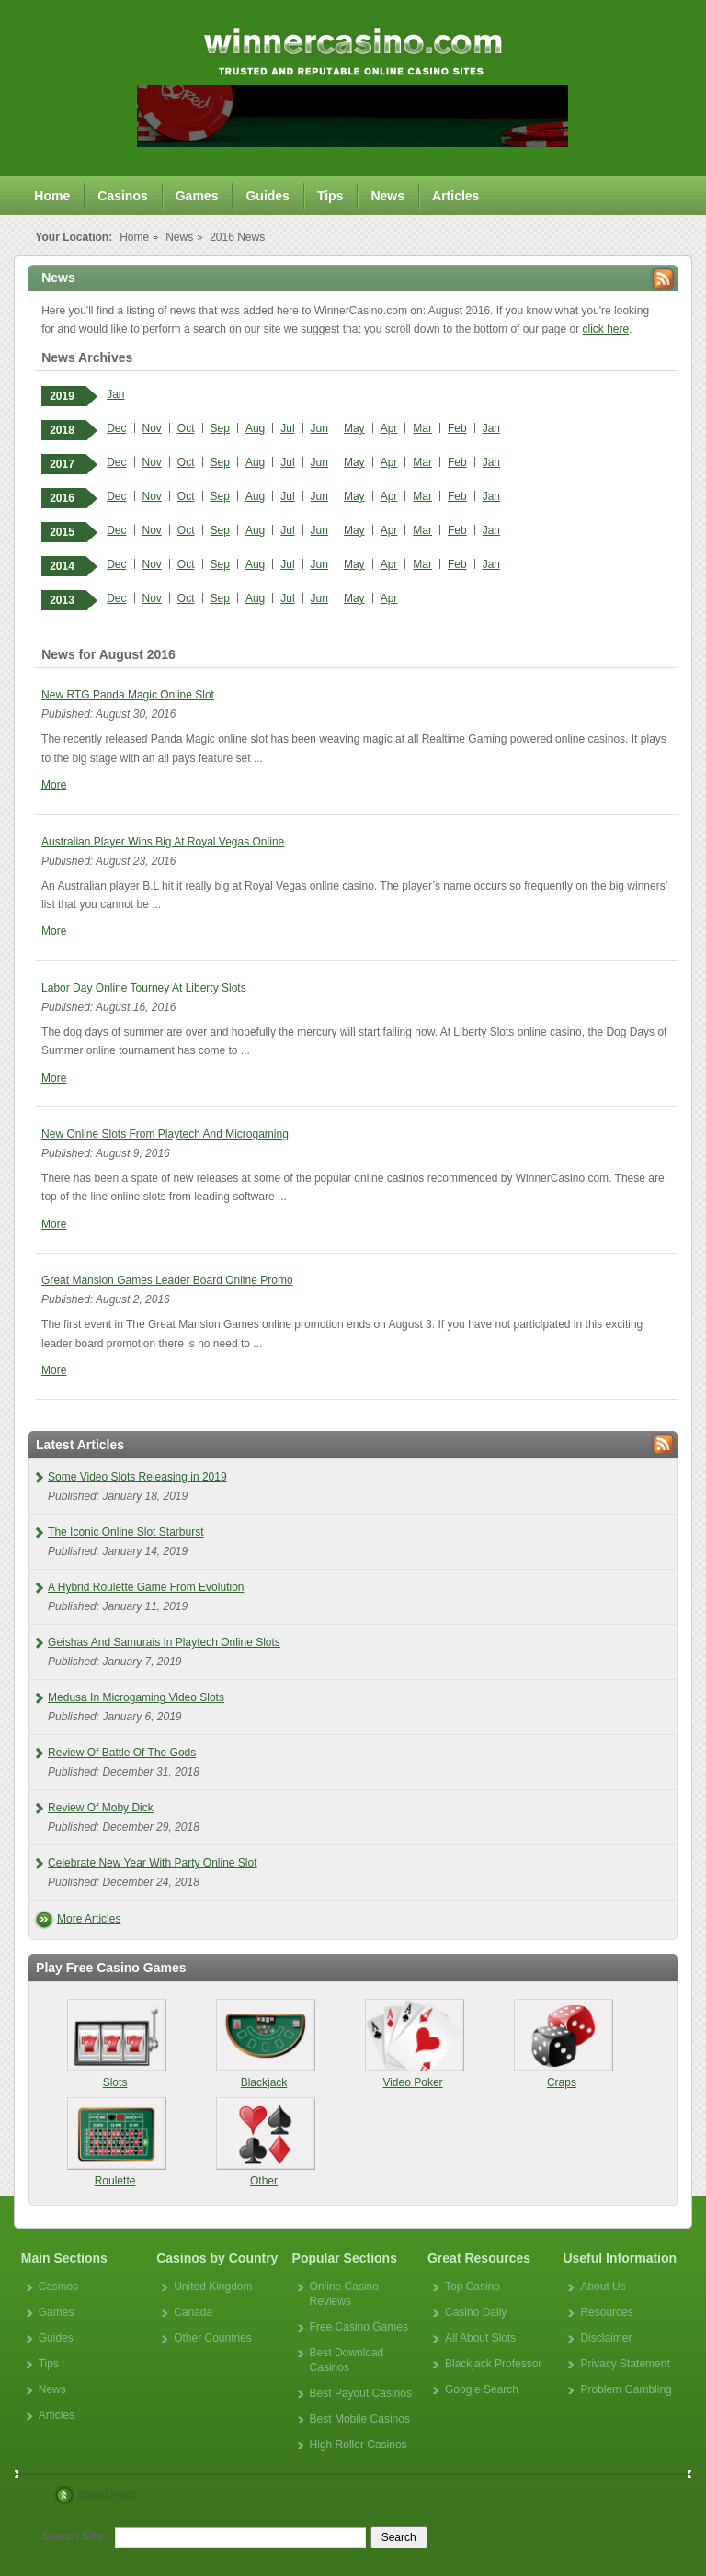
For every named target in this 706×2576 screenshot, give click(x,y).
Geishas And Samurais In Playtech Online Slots (164, 1642)
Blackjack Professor (493, 2363)
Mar (422, 428)
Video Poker (412, 2044)
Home (52, 195)
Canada (193, 2312)
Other (264, 2142)
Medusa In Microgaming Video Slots (136, 1697)
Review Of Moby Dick (101, 1807)
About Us (602, 2286)
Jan (115, 394)
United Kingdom (213, 2286)
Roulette (115, 2142)
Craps (561, 2044)
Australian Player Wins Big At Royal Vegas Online (162, 841)
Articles (455, 195)
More (53, 784)
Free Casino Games (359, 2327)
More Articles (88, 1918)
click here (606, 329)
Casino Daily (476, 2312)
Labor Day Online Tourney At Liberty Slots (143, 988)
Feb (457, 428)
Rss (663, 279)
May (354, 428)
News (387, 195)
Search (398, 2537)
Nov (152, 428)
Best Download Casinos (347, 2360)
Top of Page (106, 2494)
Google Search (481, 2389)
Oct (186, 428)
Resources (606, 2312)
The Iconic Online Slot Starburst (125, 1532)
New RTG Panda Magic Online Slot (127, 694)
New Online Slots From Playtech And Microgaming (165, 1134)
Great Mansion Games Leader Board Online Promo (166, 1280)
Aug (255, 428)
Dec (116, 428)
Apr (389, 428)
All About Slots (480, 2338)
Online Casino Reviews (344, 2294)
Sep (220, 428)
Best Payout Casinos (361, 2393)
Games (197, 195)
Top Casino (472, 2286)
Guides (267, 195)
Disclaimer (606, 2338)
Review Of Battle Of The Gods (122, 1752)
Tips (330, 195)
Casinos (122, 195)
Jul (287, 428)
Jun (319, 428)
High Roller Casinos (358, 2444)
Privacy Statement (624, 2363)
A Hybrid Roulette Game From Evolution (146, 1587)
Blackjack (264, 2044)
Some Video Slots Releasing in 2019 (137, 1476)
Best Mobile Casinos (360, 2418)
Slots (115, 2044)
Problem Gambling (625, 2389)
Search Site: (74, 2536)
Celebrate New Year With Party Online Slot (152, 1862)
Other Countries (213, 2338)
